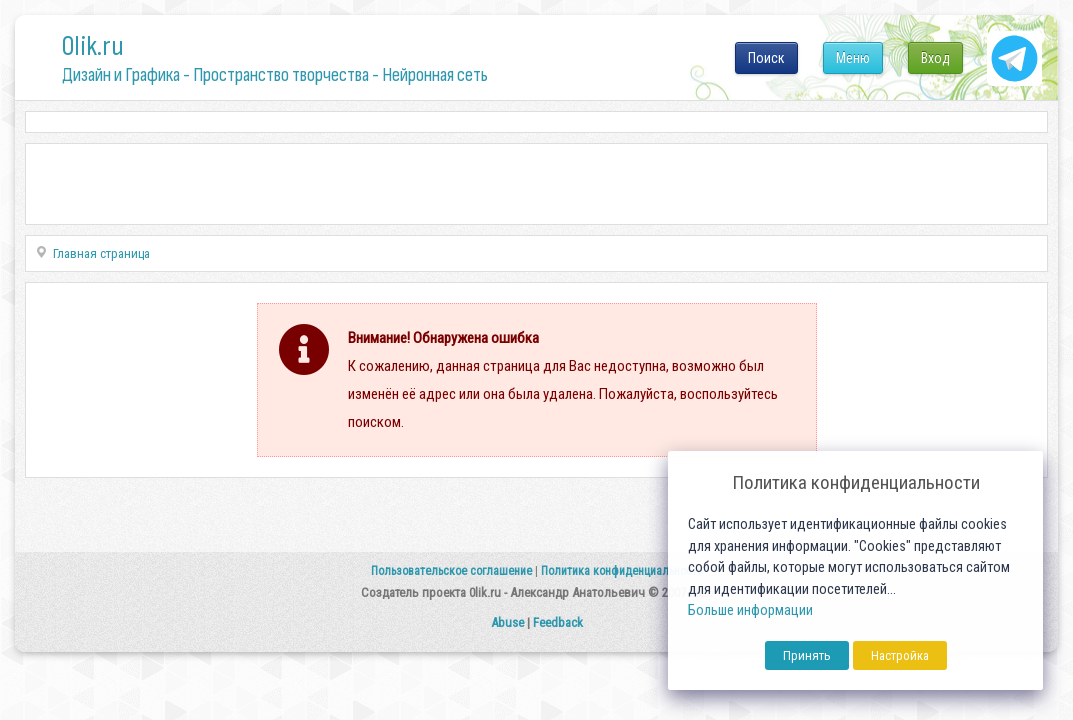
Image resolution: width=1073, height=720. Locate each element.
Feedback (558, 622)
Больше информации (750, 610)
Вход (935, 58)
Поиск (766, 58)
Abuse (507, 622)
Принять (807, 655)
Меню (853, 58)
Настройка (900, 655)
